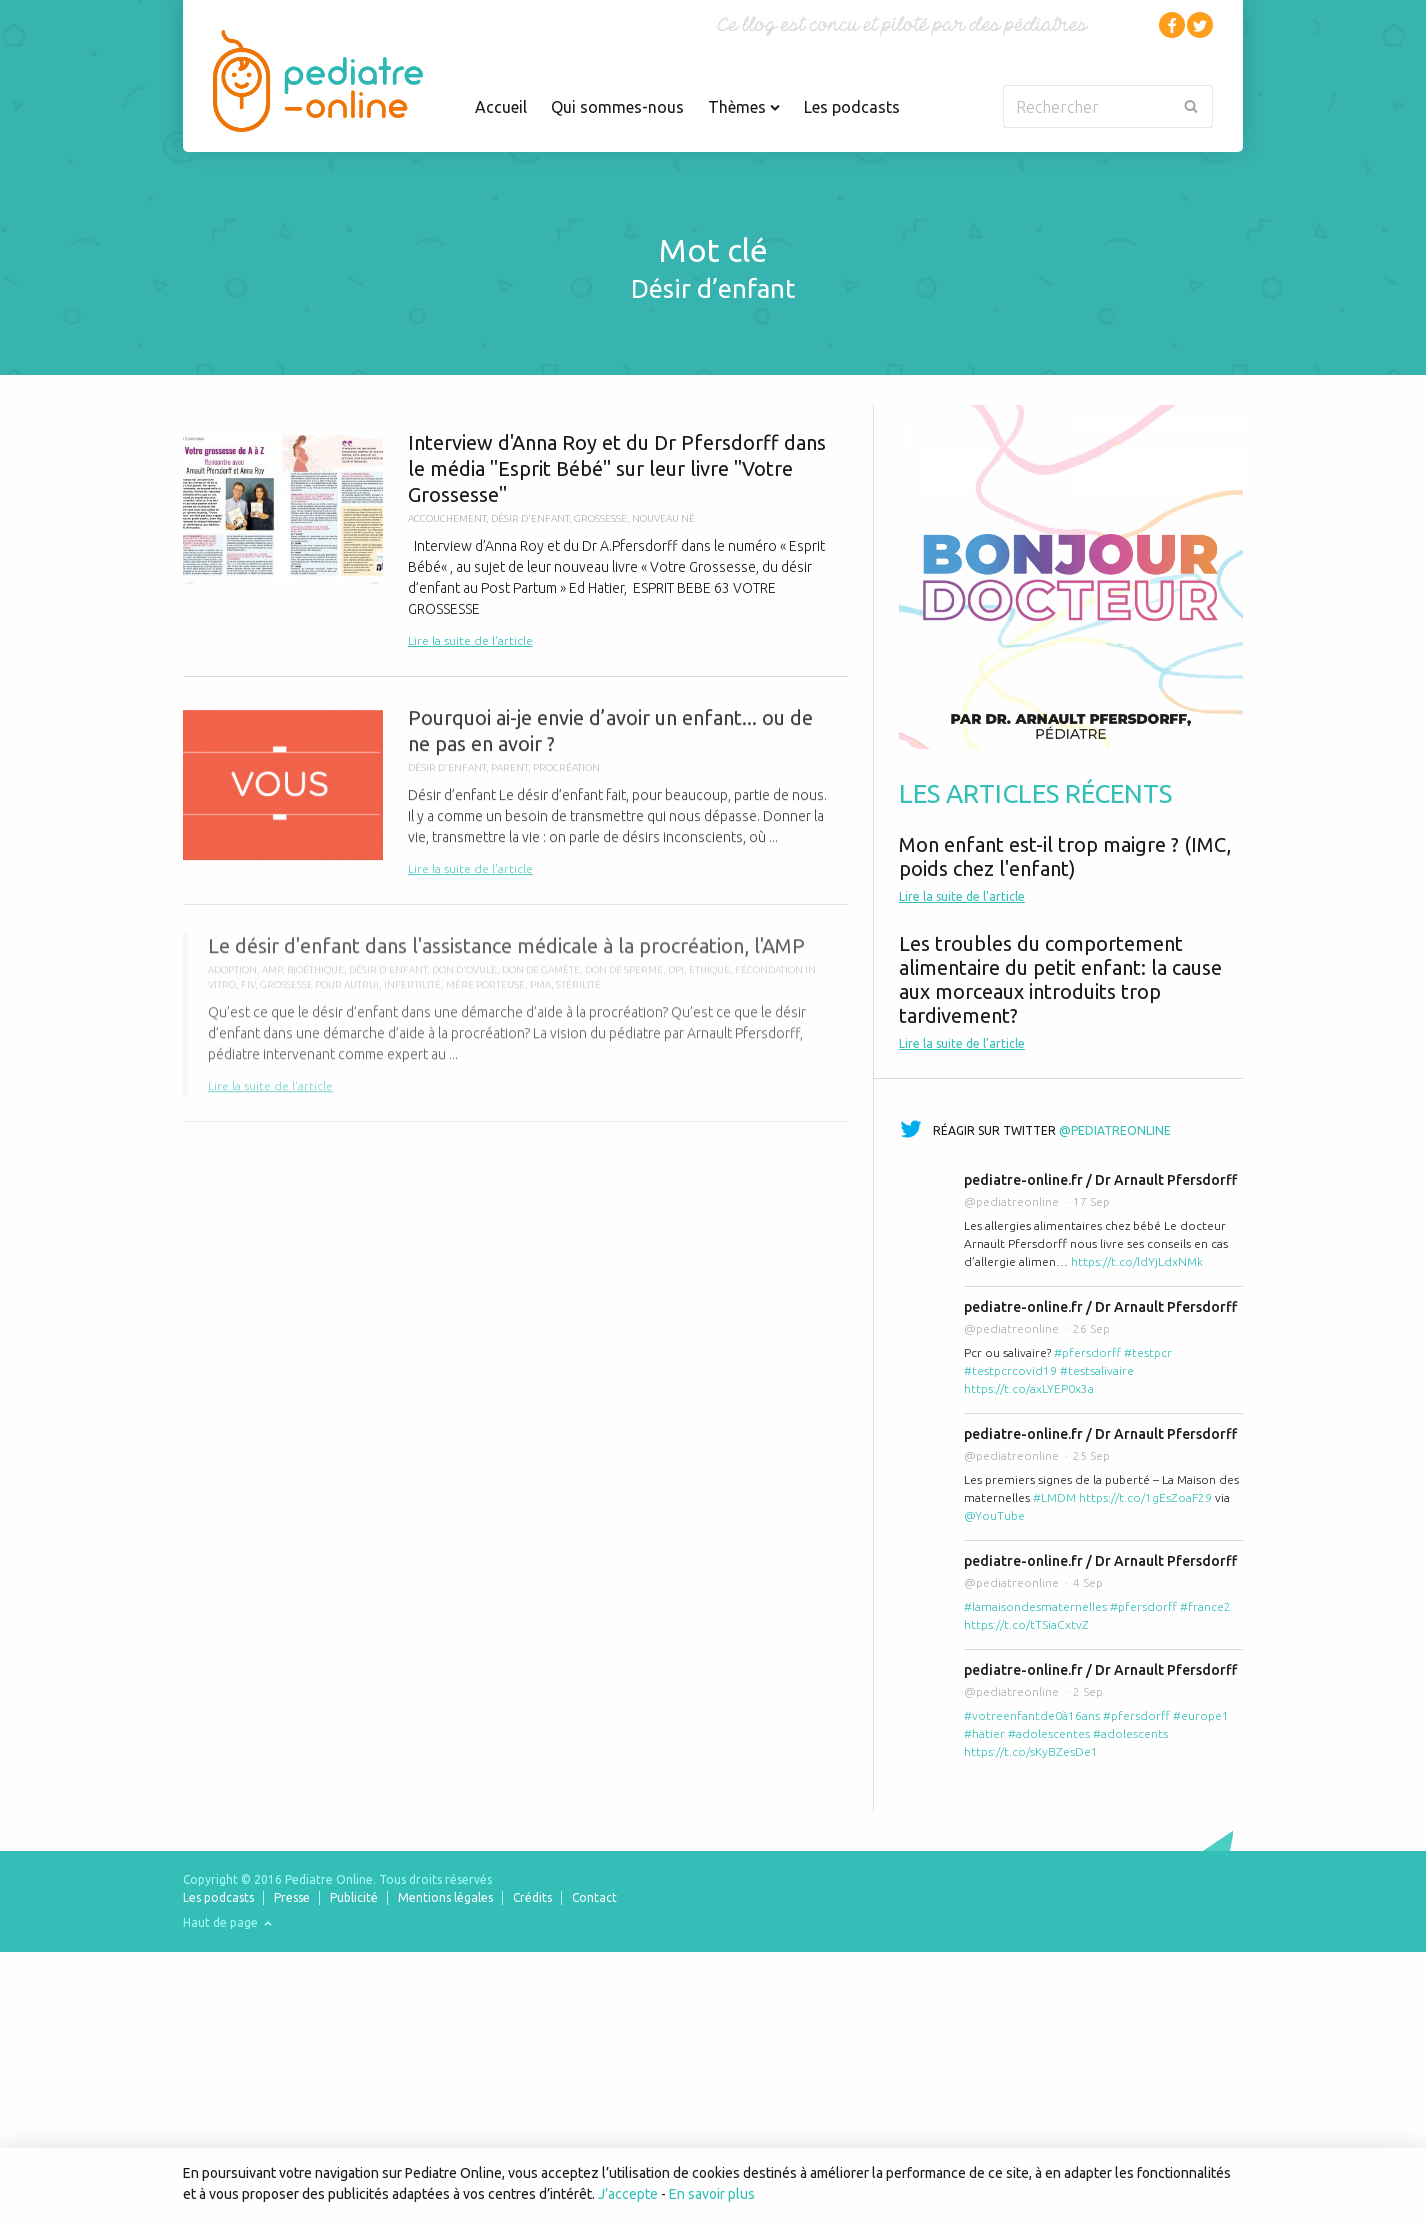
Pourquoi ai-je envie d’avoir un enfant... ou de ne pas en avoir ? (515, 799)
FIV (248, 994)
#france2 (1205, 1606)
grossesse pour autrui (319, 994)
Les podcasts (852, 107)
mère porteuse (485, 994)
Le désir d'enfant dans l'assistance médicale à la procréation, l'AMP (515, 1024)
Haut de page (227, 1922)
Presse (292, 1897)
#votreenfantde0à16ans (1032, 1715)
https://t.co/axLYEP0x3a (1029, 1388)
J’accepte (628, 2194)
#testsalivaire (1097, 1370)
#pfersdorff (1087, 1352)
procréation (566, 774)
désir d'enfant (530, 518)
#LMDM (1054, 1497)
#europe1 (1201, 1715)
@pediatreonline (1115, 1130)
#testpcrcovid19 (1010, 1370)
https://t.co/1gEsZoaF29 (1145, 1497)
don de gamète (541, 979)
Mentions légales (445, 1897)
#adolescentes (1049, 1733)
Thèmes (744, 107)
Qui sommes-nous (617, 107)
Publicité (354, 1897)
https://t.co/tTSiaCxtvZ (1026, 1624)
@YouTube (994, 1515)
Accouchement (447, 518)
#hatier (984, 1733)
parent (509, 774)
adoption (232, 979)
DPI (676, 979)
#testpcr (1148, 1352)
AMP (272, 979)
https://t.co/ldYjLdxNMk (1137, 1261)
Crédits (532, 1897)
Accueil (501, 107)
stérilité (578, 994)
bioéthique (315, 979)
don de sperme (624, 979)
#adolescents (1130, 1733)
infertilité (412, 994)
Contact (594, 1897)
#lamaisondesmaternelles (1035, 1606)
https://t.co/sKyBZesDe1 (1031, 1751)
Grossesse (600, 518)
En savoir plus (712, 2194)
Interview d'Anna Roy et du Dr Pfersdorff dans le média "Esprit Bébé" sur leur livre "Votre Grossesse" (515, 540)
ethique (709, 979)
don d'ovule (464, 979)
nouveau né (663, 518)
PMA (540, 994)
